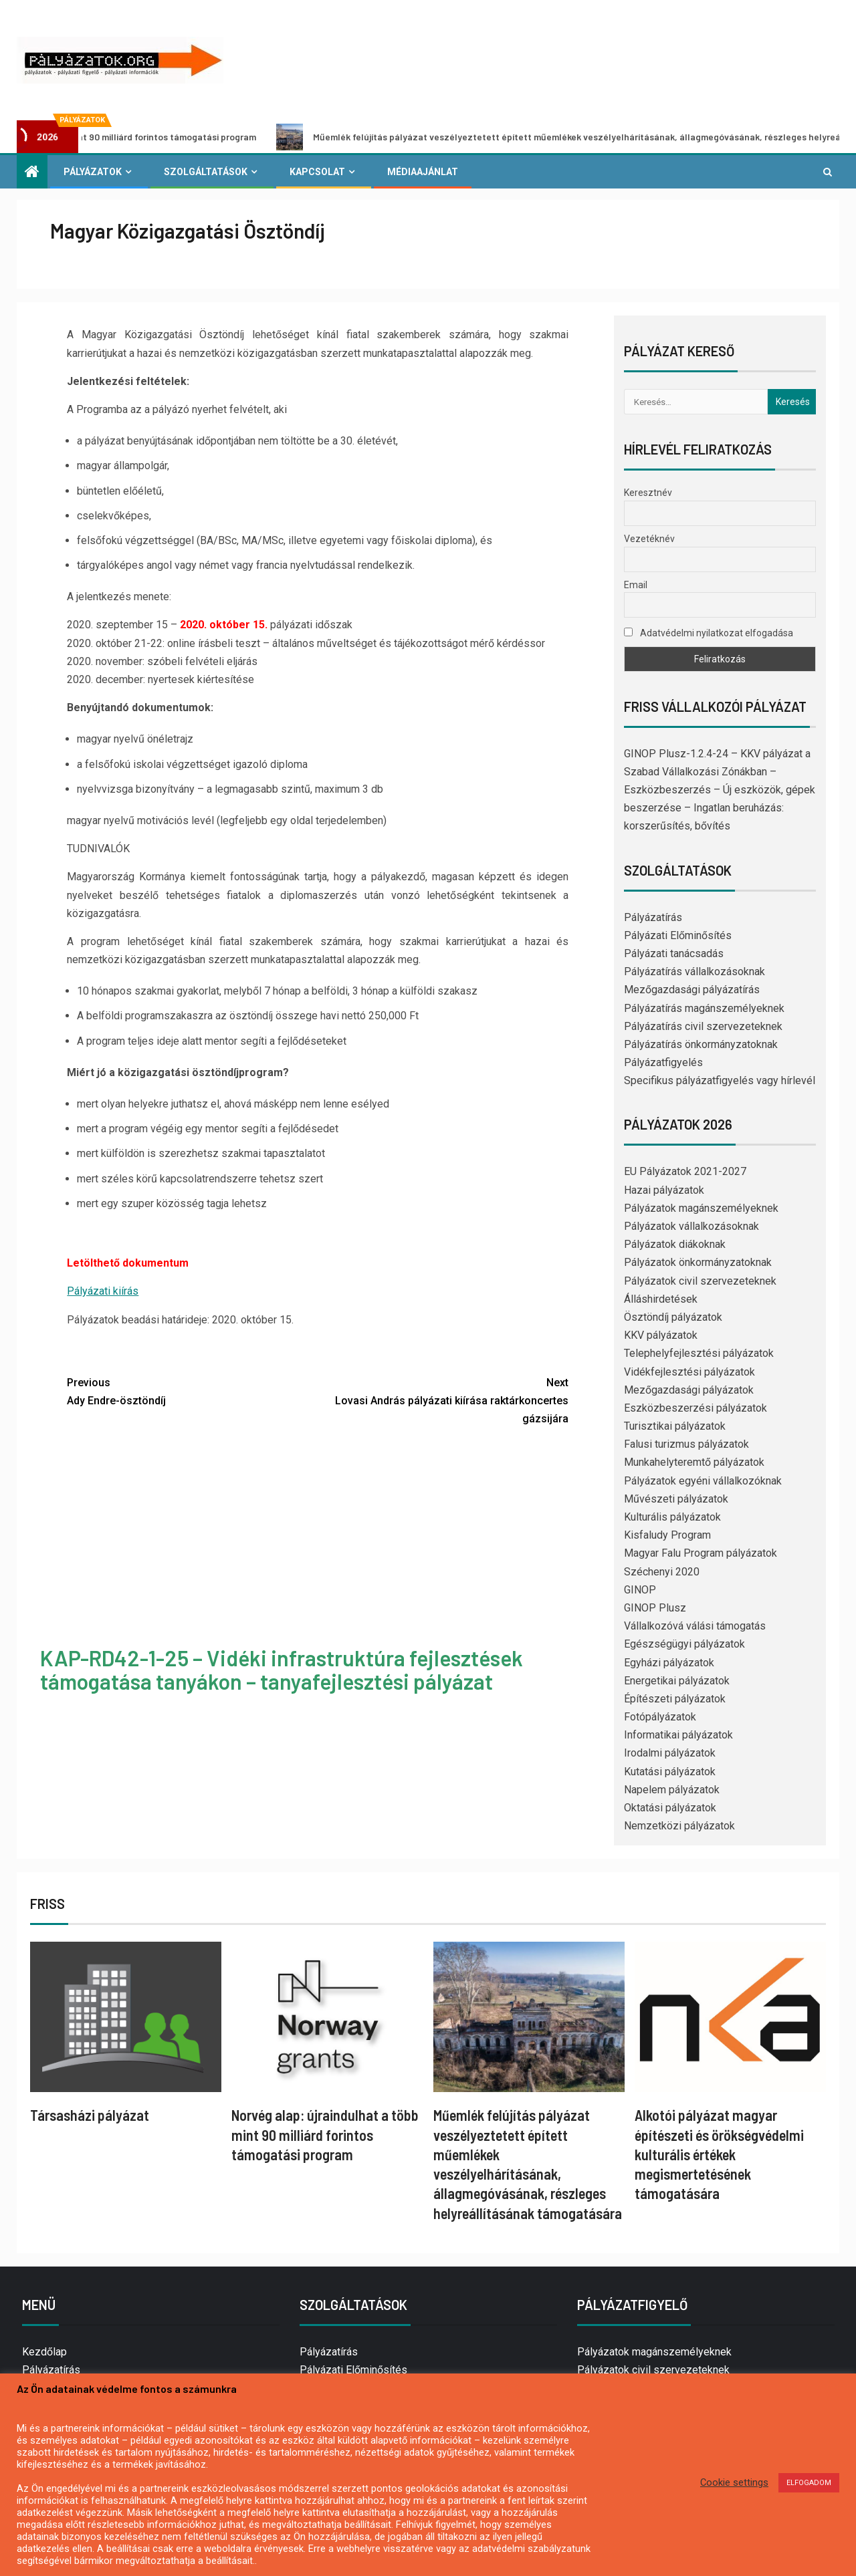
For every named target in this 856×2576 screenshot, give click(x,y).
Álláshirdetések (661, 1299)
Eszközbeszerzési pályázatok (695, 1408)
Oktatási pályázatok (670, 1807)
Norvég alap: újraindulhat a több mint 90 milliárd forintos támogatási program (325, 2134)
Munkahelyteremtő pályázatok (694, 1462)
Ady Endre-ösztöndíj (192, 1390)
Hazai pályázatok (664, 1190)
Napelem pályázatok (672, 1789)
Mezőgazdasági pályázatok (689, 1390)
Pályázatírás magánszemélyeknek (704, 1008)
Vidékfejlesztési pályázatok (689, 1372)
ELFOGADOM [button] (808, 2482)
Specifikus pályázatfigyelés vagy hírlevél (719, 1080)
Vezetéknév (649, 538)
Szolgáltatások (205, 171)
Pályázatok (93, 171)
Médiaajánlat (422, 171)
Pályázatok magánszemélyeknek (701, 1208)
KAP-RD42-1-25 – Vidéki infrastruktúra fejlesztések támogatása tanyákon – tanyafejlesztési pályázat (281, 1669)
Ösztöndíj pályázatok (673, 1317)
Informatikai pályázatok (678, 1734)
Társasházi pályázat (89, 2114)
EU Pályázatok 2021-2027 (685, 1171)
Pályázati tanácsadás (674, 953)
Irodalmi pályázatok (670, 1753)
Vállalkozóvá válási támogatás (695, 1626)
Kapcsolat (317, 171)
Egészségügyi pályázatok (684, 1644)
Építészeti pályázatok (675, 1698)
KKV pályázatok (661, 1335)
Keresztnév (648, 492)
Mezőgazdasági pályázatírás (692, 989)
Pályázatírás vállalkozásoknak (694, 971)
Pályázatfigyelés (663, 1062)
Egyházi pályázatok (669, 1662)
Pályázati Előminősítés (678, 935)
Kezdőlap (44, 2351)
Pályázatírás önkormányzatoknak (701, 1044)
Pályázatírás (653, 917)
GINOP (640, 1589)
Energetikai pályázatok (677, 1680)
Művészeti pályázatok (676, 1499)
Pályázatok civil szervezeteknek (700, 1281)
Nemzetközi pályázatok (679, 1825)
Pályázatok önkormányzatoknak (698, 1262)
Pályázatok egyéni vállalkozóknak (703, 1480)
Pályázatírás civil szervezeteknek (703, 1026)
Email (635, 584)
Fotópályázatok (660, 1716)
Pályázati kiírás (102, 1291)
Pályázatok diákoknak (675, 1244)
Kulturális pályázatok (672, 1517)
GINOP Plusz (655, 1607)
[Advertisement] (318, 1538)
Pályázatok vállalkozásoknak (691, 1226)
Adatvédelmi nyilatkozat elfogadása (708, 633)
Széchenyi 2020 (662, 1571)
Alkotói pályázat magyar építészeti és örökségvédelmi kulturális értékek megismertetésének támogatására (719, 2154)
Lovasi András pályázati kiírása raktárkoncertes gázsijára (443, 1399)
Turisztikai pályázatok (675, 1426)
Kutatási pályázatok (670, 1771)
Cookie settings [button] (734, 2482)
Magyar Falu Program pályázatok (700, 1553)
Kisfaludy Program (667, 1535)
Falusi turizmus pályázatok (686, 1444)
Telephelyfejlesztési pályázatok (699, 1353)
